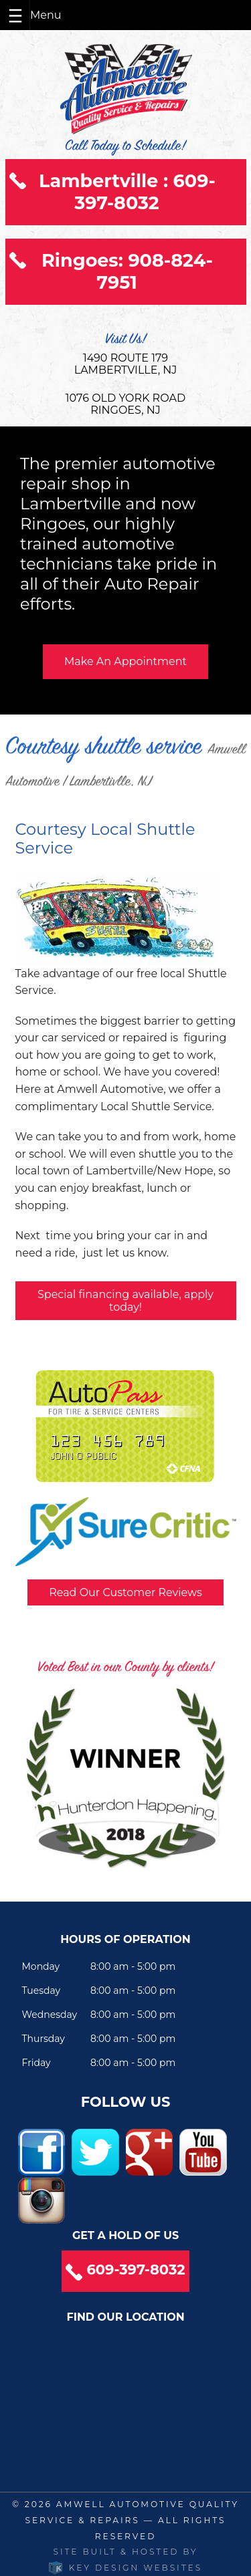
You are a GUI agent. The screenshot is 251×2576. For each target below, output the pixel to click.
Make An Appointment (125, 661)
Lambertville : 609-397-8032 (127, 192)
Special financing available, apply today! (125, 1300)
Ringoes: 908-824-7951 (127, 271)
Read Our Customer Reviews (125, 1592)
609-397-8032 (135, 2269)
